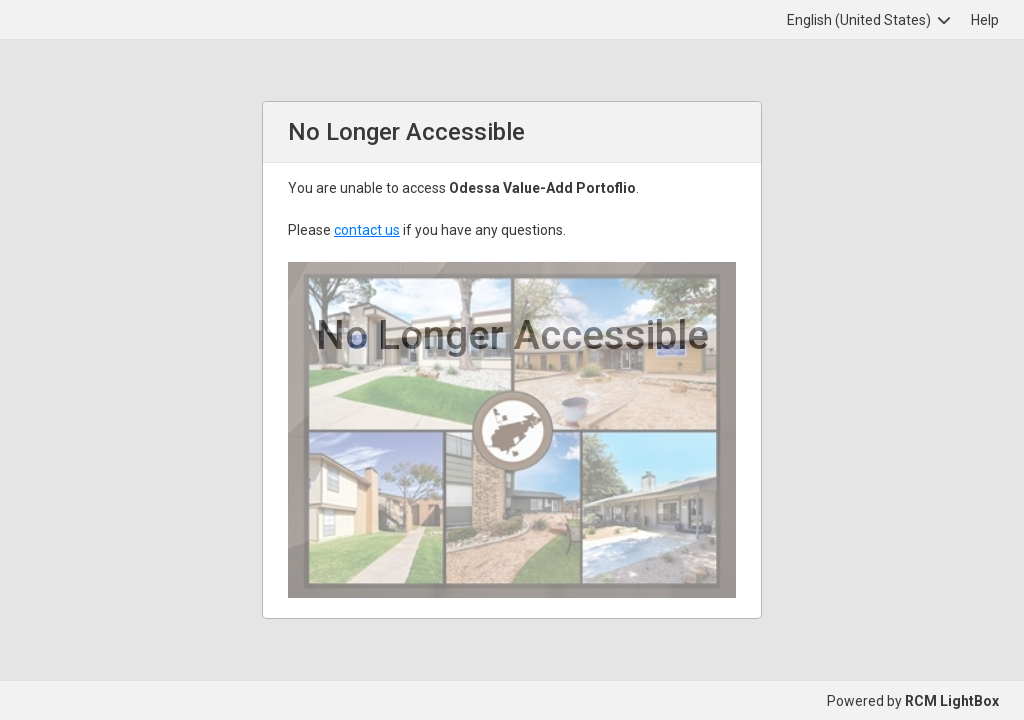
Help (985, 20)
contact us (367, 230)
